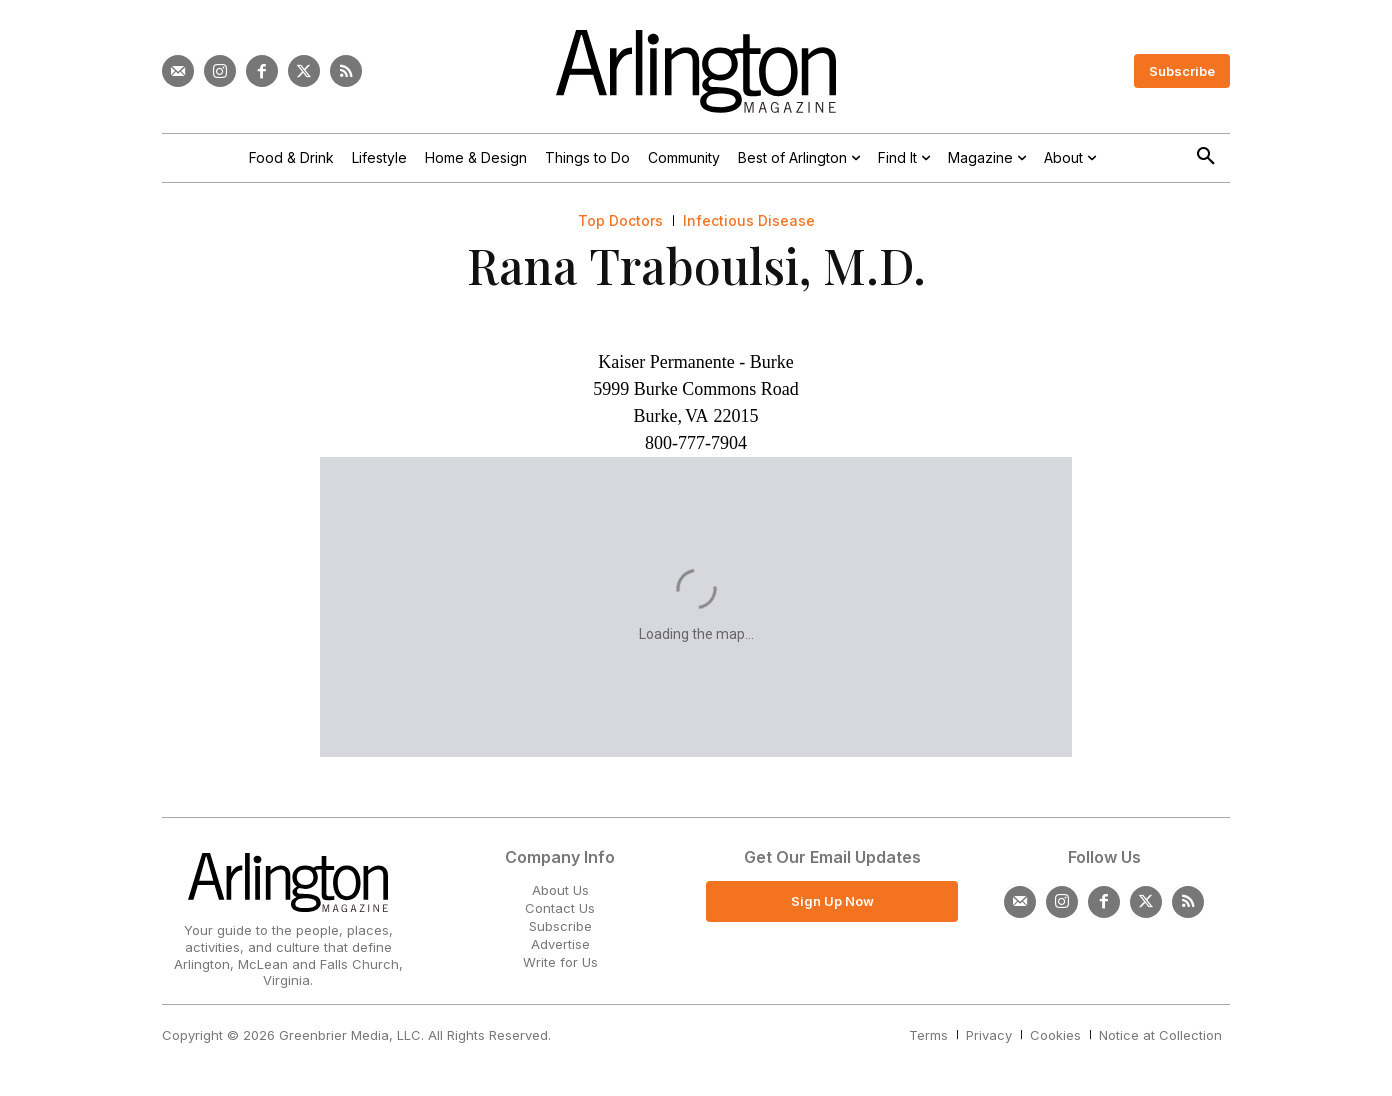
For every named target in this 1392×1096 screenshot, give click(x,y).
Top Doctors (620, 221)
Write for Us (560, 962)
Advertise (560, 944)
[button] (1206, 157)
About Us (560, 890)
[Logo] (696, 71)
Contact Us (560, 908)
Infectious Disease (749, 221)
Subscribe (560, 926)
